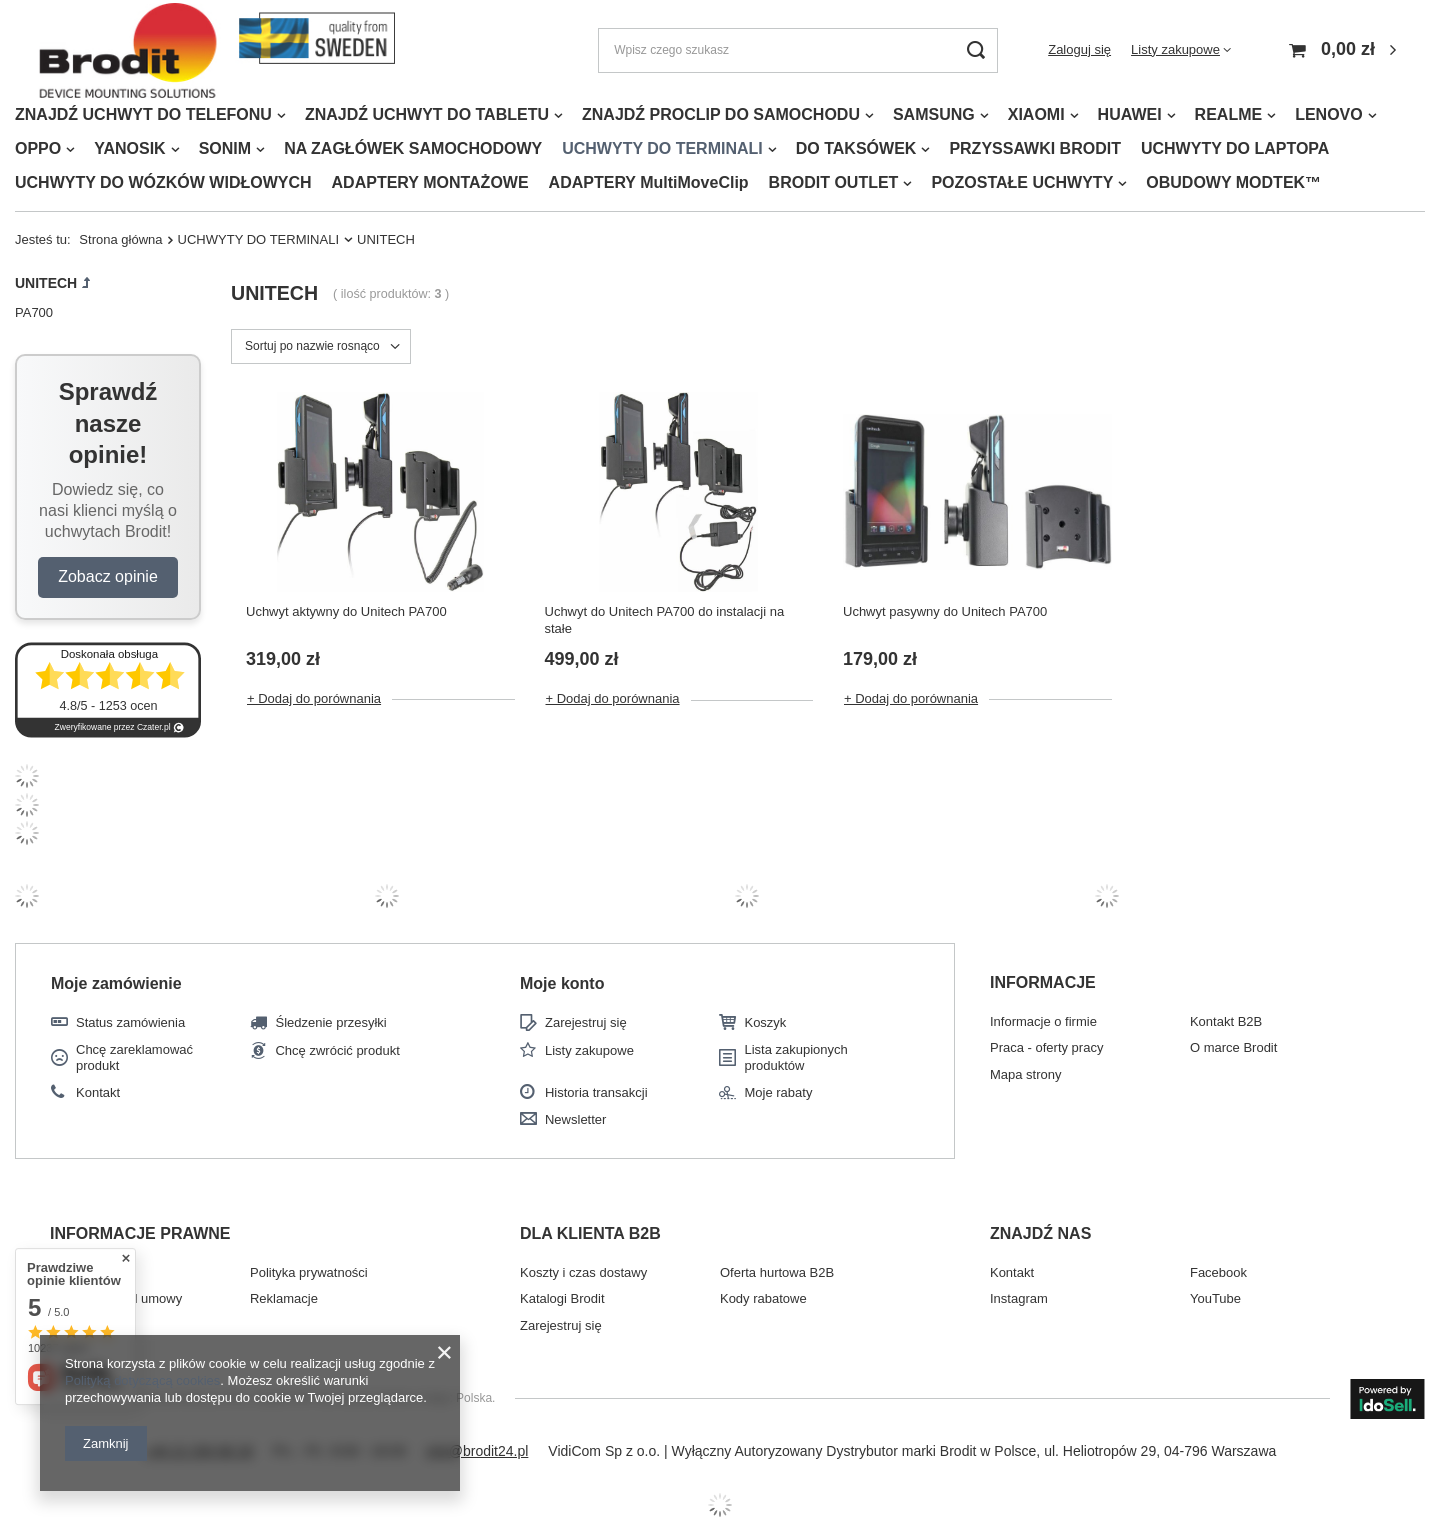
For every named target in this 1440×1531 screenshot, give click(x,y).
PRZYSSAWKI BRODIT (1035, 148)
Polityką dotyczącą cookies (142, 1380)
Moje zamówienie (116, 983)
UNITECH (46, 283)
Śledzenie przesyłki (330, 1022)
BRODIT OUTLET (834, 182)
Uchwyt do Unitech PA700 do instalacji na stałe (665, 620)
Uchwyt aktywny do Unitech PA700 (346, 611)
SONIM (225, 148)
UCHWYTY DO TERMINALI (662, 148)
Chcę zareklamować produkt (134, 1057)
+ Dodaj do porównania (314, 698)
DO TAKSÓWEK (856, 148)
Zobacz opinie (108, 576)
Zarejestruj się (586, 1022)
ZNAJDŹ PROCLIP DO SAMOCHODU (721, 114)
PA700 (34, 312)
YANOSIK (129, 148)
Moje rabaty (778, 1092)
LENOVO (1329, 114)
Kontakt (98, 1092)
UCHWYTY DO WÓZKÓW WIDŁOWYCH (163, 182)
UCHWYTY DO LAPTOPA (1235, 148)
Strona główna (120, 239)
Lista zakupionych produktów (795, 1057)
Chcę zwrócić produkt (337, 1050)
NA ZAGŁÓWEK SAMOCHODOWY (413, 148)
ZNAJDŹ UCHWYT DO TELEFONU (143, 114)
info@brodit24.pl (477, 1451)
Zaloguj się (1079, 49)
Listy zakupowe (1175, 49)
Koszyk (765, 1022)
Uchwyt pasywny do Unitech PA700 (945, 611)
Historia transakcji (596, 1092)
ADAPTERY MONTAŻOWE (430, 182)
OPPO (38, 148)
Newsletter (575, 1119)
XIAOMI (1036, 114)
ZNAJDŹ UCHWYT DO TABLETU (427, 114)
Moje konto (562, 983)
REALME (1229, 114)
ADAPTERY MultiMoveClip (649, 182)
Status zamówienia (130, 1022)
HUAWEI (1130, 114)
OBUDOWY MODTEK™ (1233, 182)
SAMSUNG (934, 114)
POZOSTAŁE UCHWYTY (1022, 182)
